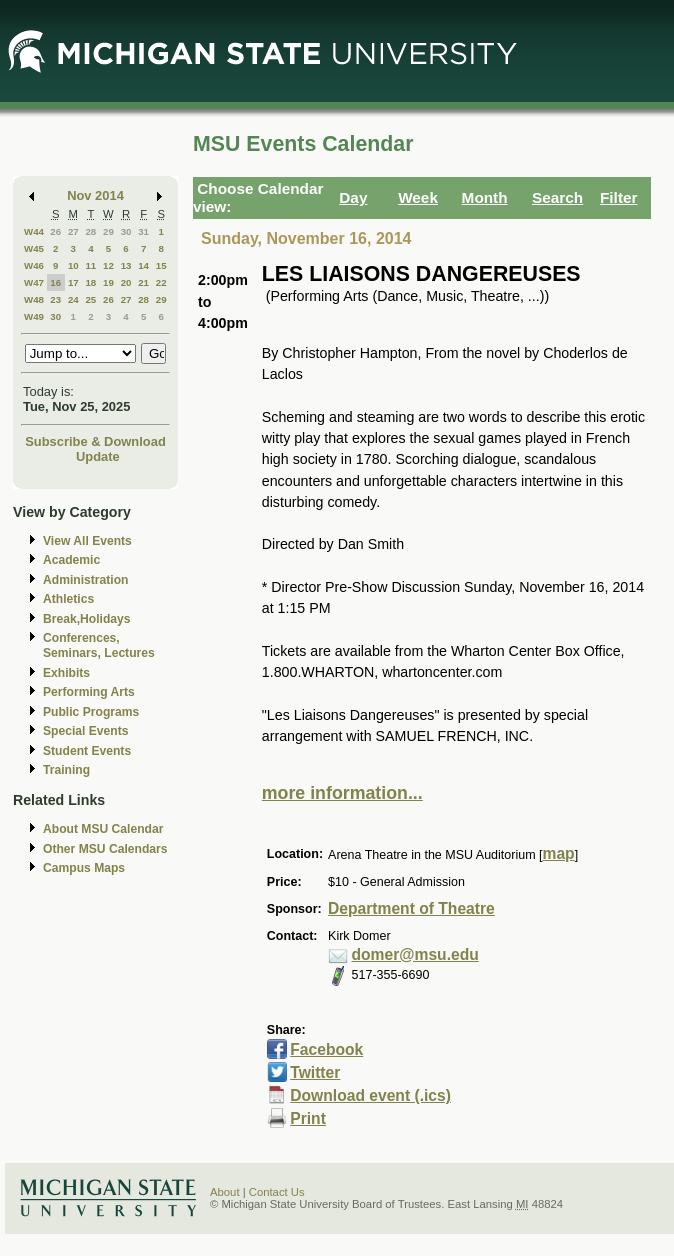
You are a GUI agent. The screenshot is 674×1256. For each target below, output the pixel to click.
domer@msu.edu (415, 954)
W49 (34, 316)
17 (73, 282)
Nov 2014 (95, 195)
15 (161, 265)
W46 (34, 265)
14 (143, 265)
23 (55, 299)
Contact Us (277, 1192)
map (559, 853)
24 (73, 299)
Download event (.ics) (370, 1095)
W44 (34, 231)
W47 (34, 282)
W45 (34, 248)
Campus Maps (84, 868)
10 (73, 265)
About (225, 1192)
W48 (34, 299)
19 (108, 282)
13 (126, 265)
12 (108, 265)
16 (55, 282)
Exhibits (66, 673)
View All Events (87, 541)
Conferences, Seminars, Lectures (99, 645)
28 (90, 231)
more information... (342, 793)
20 (126, 282)
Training (66, 770)
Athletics (68, 599)
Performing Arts (89, 692)
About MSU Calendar (103, 829)
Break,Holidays (87, 619)
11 (90, 265)
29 (108, 231)
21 (143, 282)
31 (143, 231)
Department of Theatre (411, 908)
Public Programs (91, 712)
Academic (71, 560)
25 (90, 299)
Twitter (315, 1072)
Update (98, 456)
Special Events (85, 731)
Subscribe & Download (95, 441)
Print (308, 1118)
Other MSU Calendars (105, 849)
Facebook (326, 1049)
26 (55, 231)
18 (90, 282)
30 (126, 231)
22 (161, 282)
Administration (85, 580)
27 (73, 231)
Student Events (87, 751)
